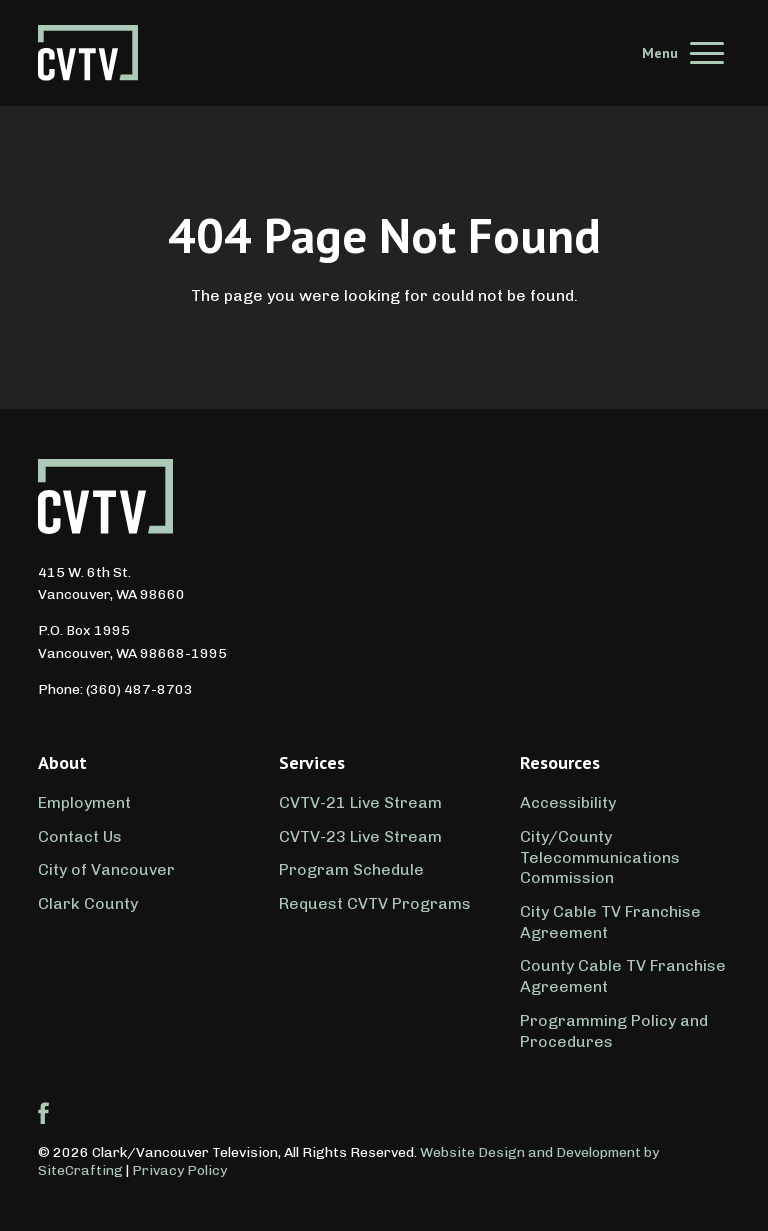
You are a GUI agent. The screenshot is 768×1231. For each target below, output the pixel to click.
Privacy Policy (179, 1170)
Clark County (88, 903)
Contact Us (80, 836)
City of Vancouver (106, 869)
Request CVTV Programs (375, 903)
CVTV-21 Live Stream (360, 802)
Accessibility (568, 802)
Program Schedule (351, 869)
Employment (84, 802)
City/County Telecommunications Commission (600, 857)
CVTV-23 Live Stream (360, 836)
